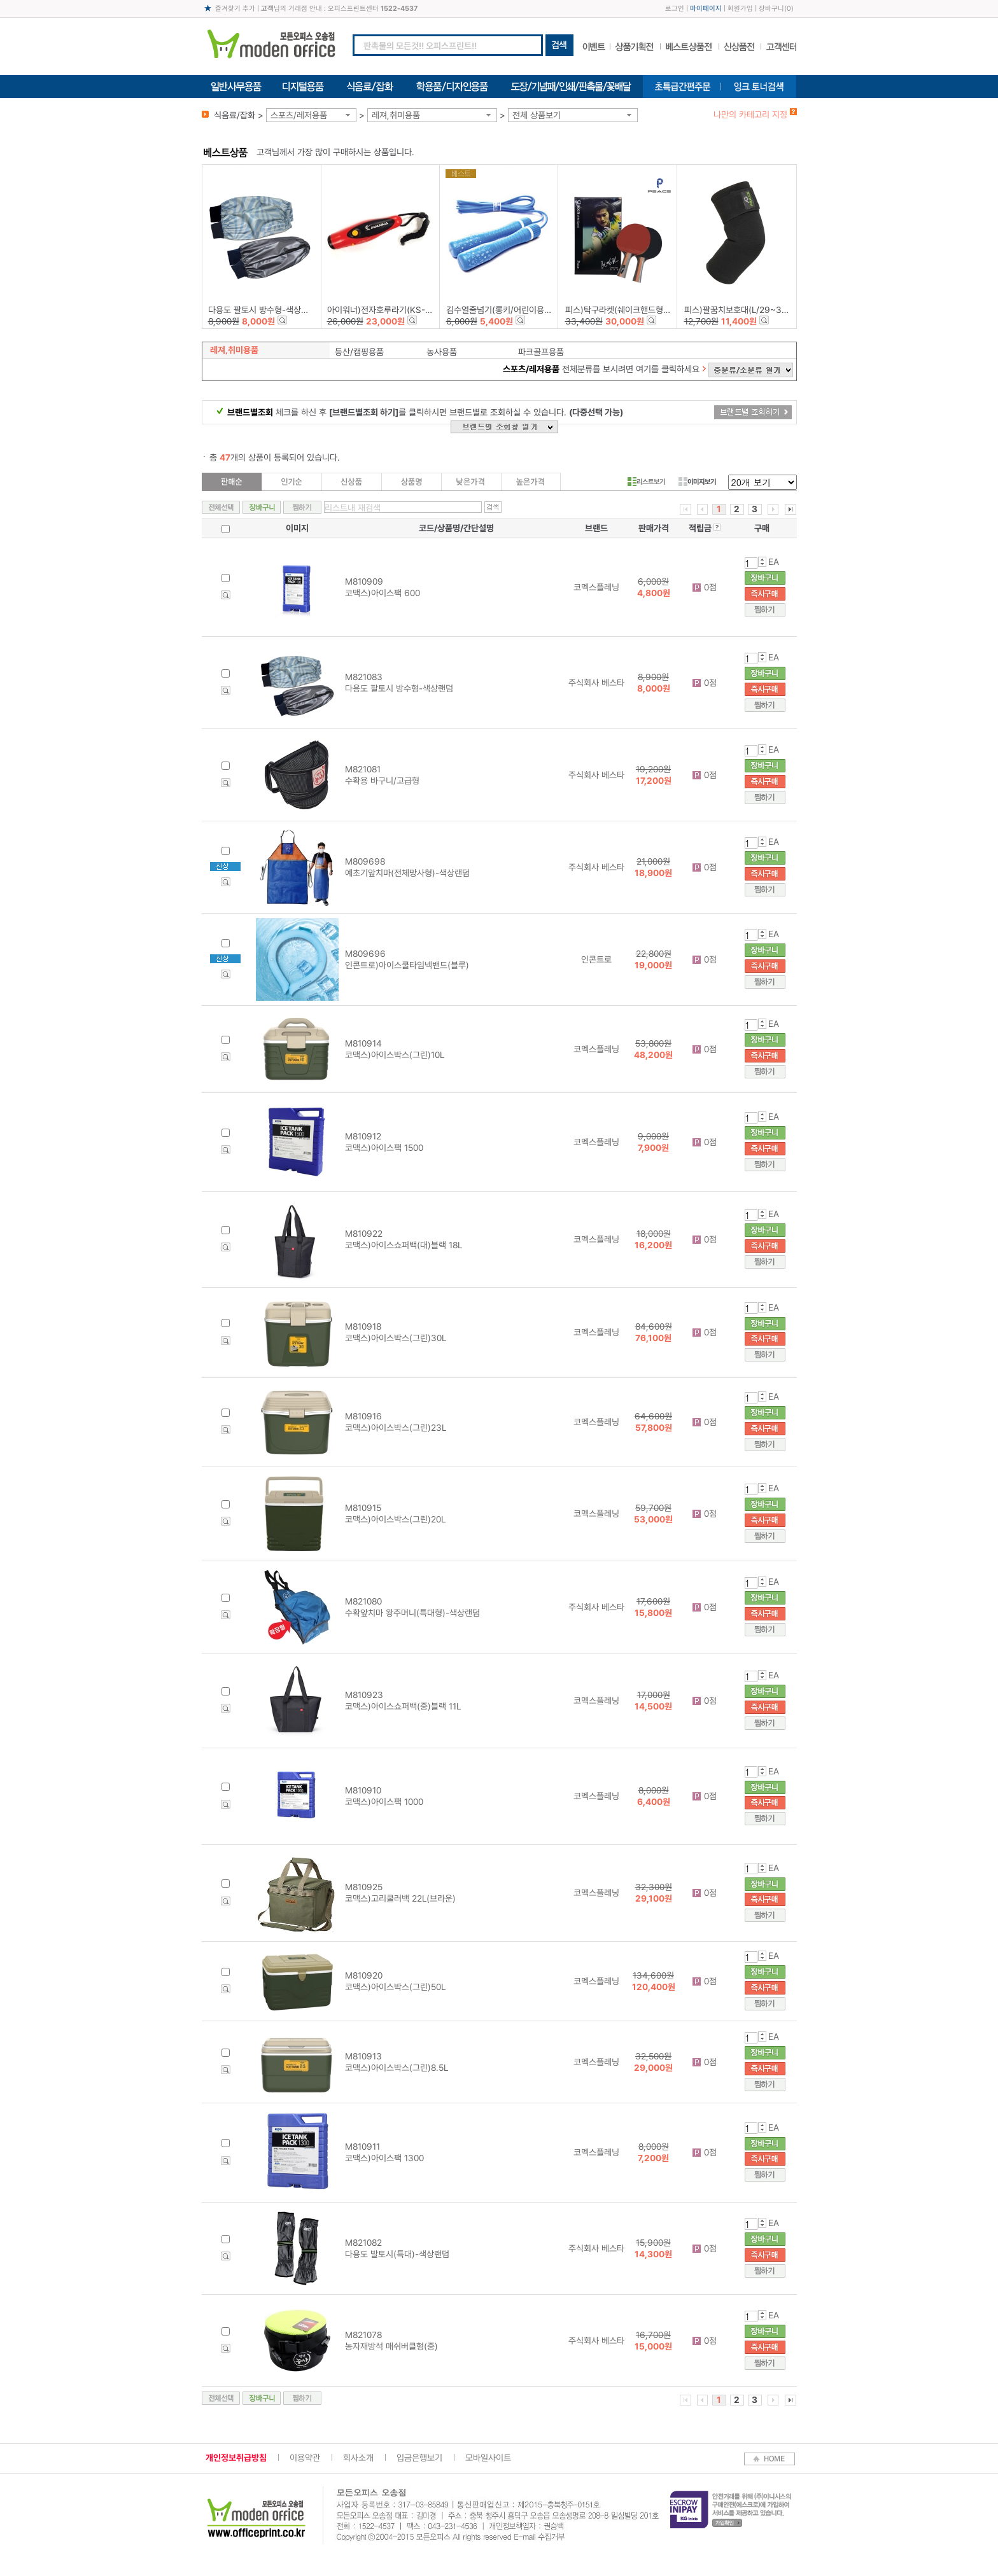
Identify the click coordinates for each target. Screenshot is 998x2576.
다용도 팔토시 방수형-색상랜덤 (262, 310)
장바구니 (771, 8)
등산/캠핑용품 (359, 352)
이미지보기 (697, 481)
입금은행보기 (419, 2458)
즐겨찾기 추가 (235, 8)
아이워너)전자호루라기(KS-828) (385, 310)
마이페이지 (706, 8)
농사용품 (441, 352)
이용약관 (305, 2458)
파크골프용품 (541, 352)
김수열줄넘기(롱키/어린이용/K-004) (510, 310)
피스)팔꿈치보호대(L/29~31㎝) (741, 310)
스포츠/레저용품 (299, 115)
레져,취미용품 (396, 115)
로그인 (674, 8)
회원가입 (740, 8)
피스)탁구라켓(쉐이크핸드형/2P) (622, 310)
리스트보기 (646, 481)
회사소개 (358, 2458)
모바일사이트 (488, 2458)
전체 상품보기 (536, 115)
